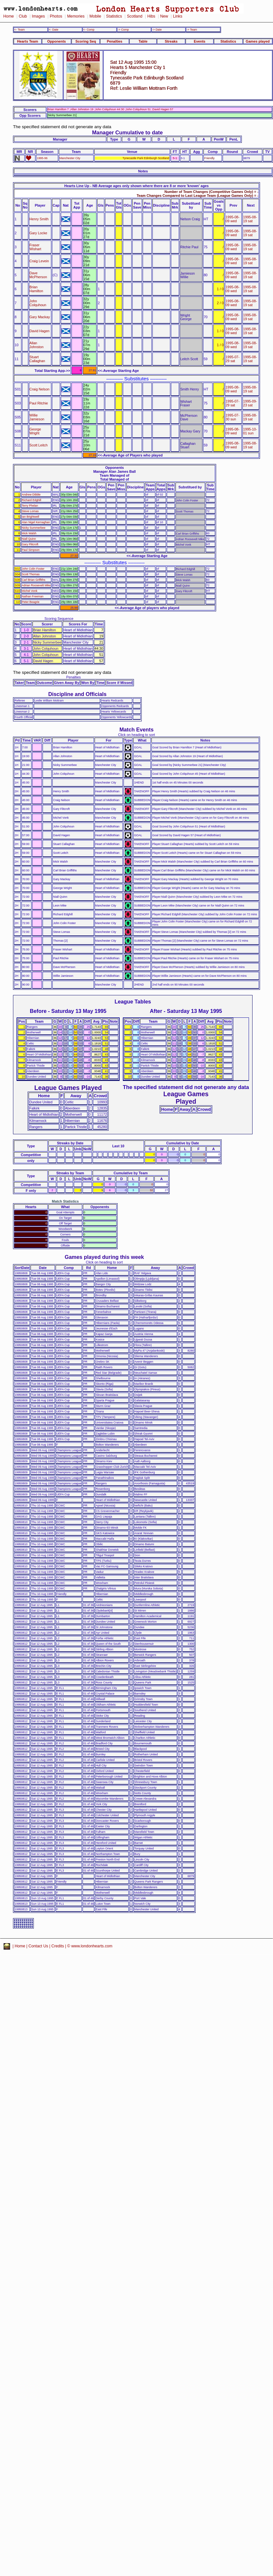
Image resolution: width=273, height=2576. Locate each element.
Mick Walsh (29, 533)
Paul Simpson (31, 550)
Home (8, 16)
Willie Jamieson (37, 417)
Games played (258, 41)
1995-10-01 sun (250, 431)
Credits (57, 1946)
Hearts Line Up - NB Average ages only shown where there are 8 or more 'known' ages (136, 186)
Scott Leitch (39, 445)
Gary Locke (38, 233)
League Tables (132, 1001)
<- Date (53, 29)
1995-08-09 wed (233, 219)
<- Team (19, 29)
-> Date (157, 29)
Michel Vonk (29, 591)
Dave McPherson (38, 275)
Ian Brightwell (30, 516)
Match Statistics (65, 1201)
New (164, 16)
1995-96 (42, 158)
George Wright (35, 431)
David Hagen (40, 331)
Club (23, 16)
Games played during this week (104, 1257)
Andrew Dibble (31, 494)
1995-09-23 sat (250, 403)
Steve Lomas (30, 511)
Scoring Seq (85, 41)
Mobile (95, 16)
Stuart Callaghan (37, 359)
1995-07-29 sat (233, 359)
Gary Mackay (40, 317)
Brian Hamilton (36, 289)
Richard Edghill (31, 500)
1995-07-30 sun (233, 417)
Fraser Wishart (35, 247)
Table (143, 41)
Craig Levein (39, 261)
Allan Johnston (37, 345)
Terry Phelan (30, 505)
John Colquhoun (38, 303)
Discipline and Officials (77, 694)
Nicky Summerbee (34, 527)
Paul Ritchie (39, 403)
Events (199, 41)
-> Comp (123, 29)
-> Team (192, 29)
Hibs (151, 16)
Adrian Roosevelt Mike (36, 585)
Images (38, 16)
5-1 (175, 158)
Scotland (134, 16)
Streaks (171, 41)
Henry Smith (39, 219)
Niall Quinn (29, 538)
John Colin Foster (33, 568)
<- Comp (88, 29)
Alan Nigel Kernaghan (36, 522)
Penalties (115, 41)
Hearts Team (27, 41)
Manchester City (69, 158)
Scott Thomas (31, 574)
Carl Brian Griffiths (34, 579)
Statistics (114, 16)
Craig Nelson (40, 389)
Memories (75, 16)
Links (177, 16)
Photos (56, 16)
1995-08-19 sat (250, 219)
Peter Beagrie (30, 602)
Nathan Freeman (33, 596)
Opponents (56, 41)
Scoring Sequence (59, 618)
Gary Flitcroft (30, 544)
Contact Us (38, 1946)
